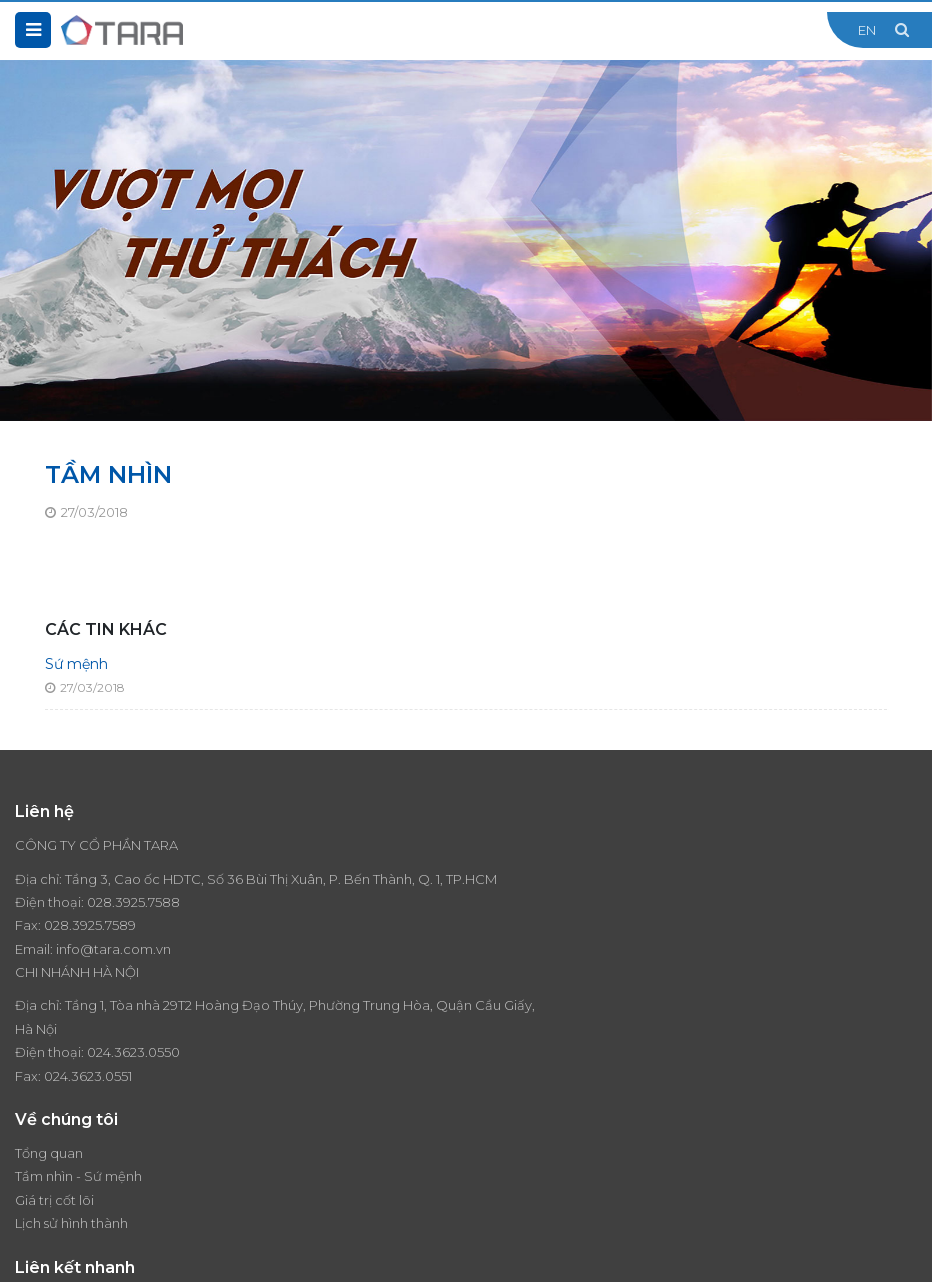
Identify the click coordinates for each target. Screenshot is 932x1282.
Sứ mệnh (76, 664)
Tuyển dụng (519, 1096)
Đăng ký (897, 1172)
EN (867, 30)
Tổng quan (49, 1049)
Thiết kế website (256, 1252)
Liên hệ (504, 1120)
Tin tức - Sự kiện (531, 1073)
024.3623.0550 (599, 925)
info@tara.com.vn (113, 972)
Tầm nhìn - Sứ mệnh (78, 1073)
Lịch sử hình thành (71, 1120)
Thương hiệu (520, 1049)
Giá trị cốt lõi (54, 1096)
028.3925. (117, 925)
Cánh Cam (369, 1252)
